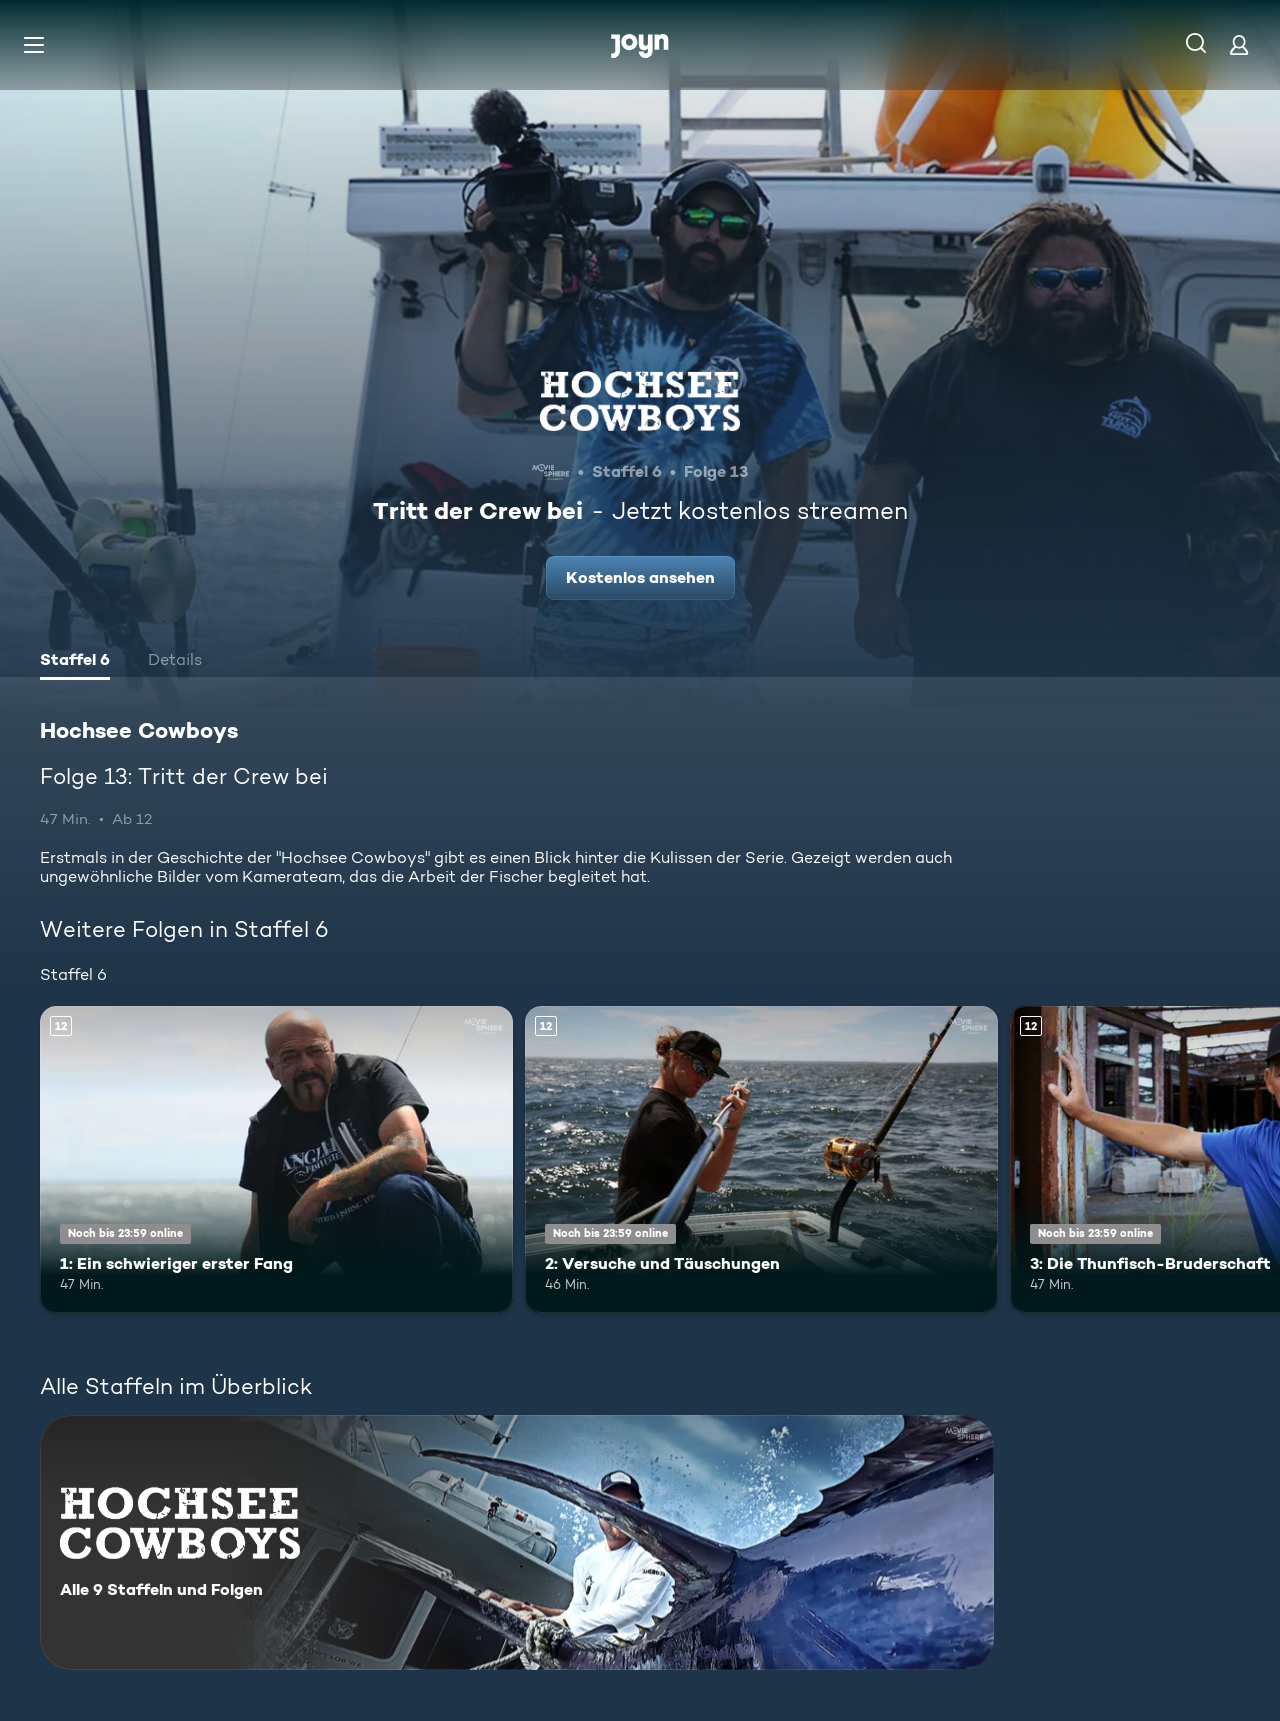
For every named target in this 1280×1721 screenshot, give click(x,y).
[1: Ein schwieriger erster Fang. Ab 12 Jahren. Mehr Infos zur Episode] (276, 1159)
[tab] (75, 662)
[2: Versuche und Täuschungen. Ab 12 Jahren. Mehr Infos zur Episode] (761, 1159)
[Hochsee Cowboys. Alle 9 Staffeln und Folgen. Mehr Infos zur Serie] (517, 1542)
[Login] (1239, 44)
